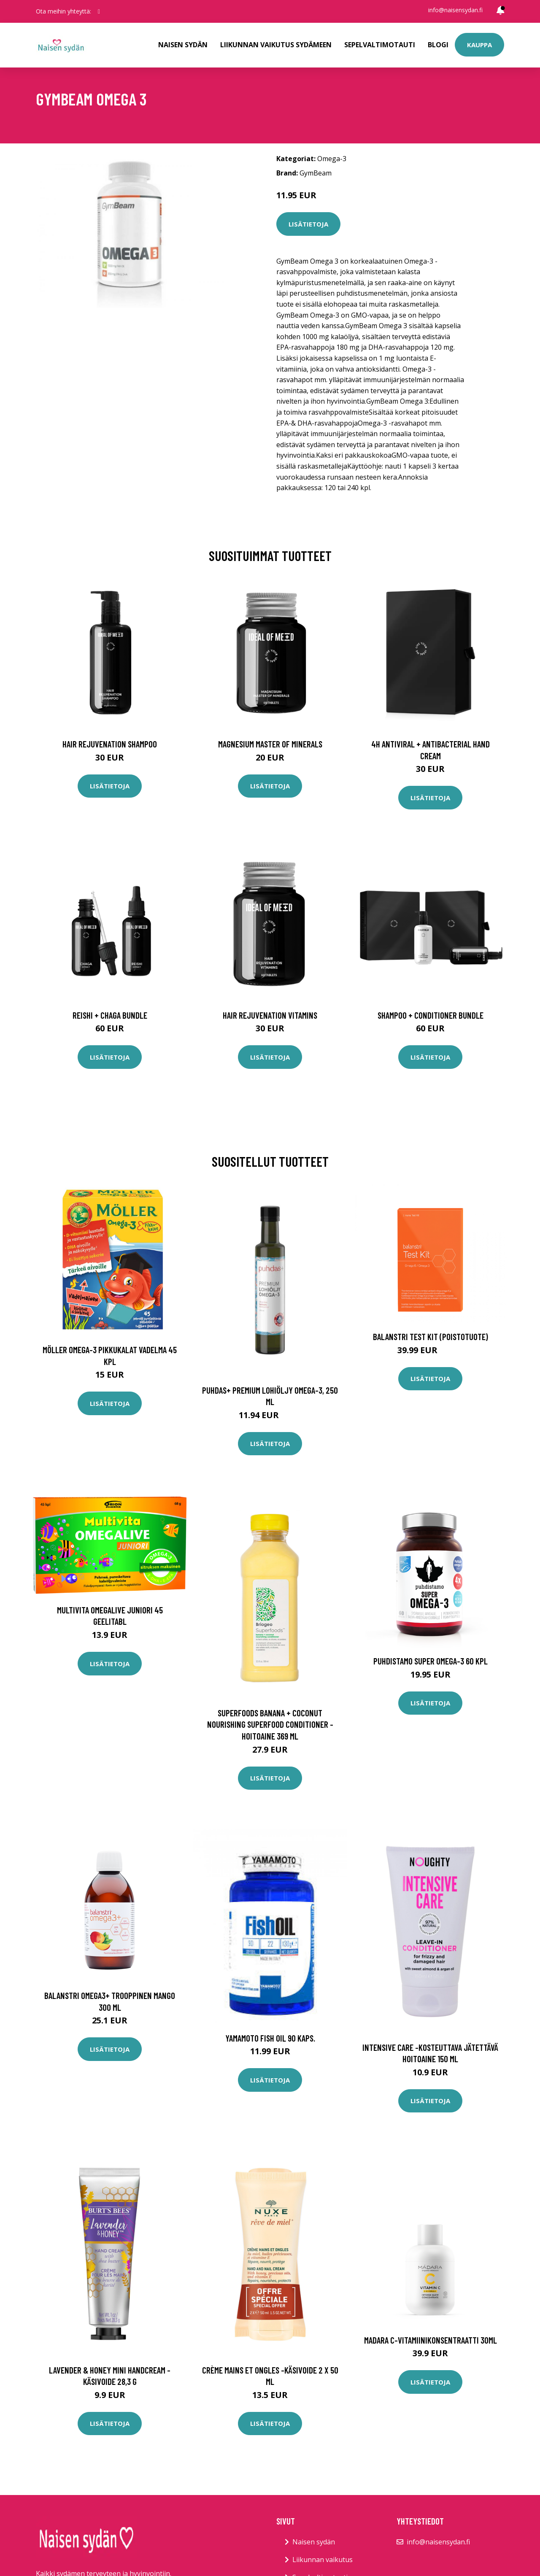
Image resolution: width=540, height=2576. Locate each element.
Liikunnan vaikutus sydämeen (276, 44)
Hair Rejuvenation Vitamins (270, 1015)
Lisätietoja (308, 224)
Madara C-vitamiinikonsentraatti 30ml (430, 2340)
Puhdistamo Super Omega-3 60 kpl (430, 1661)
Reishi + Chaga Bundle (110, 1015)
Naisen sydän (183, 44)
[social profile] (98, 11)
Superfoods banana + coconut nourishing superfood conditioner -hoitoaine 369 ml (270, 1724)
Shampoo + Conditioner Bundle (430, 1015)
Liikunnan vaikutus (322, 2559)
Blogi (438, 44)
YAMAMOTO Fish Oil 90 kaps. (270, 2038)
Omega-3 (331, 158)
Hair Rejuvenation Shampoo (109, 744)
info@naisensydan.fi (455, 10)
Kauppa (479, 44)
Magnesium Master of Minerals (270, 744)
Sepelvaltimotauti (379, 44)
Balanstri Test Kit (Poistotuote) (430, 1336)
